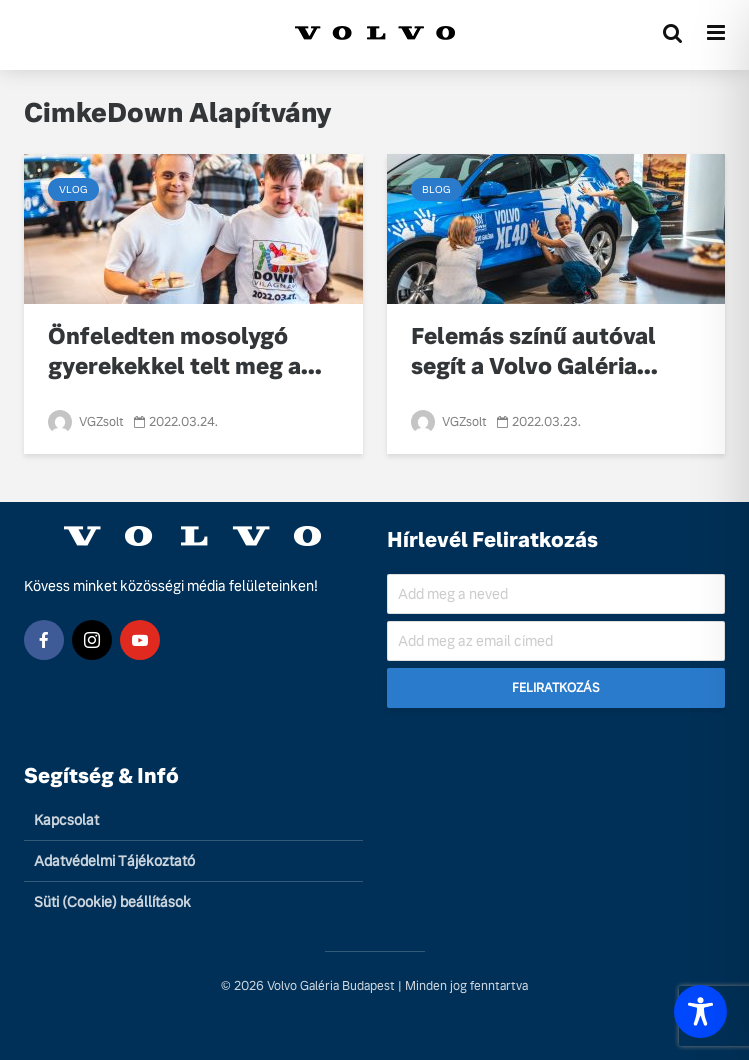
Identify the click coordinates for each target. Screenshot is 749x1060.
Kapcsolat (66, 820)
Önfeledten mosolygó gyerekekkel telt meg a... (185, 351)
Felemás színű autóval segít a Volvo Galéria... (534, 351)
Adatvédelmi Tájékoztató (114, 861)
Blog (436, 189)
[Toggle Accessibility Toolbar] (700, 1011)
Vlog (73, 189)
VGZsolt (86, 422)
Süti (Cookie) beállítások (112, 902)
